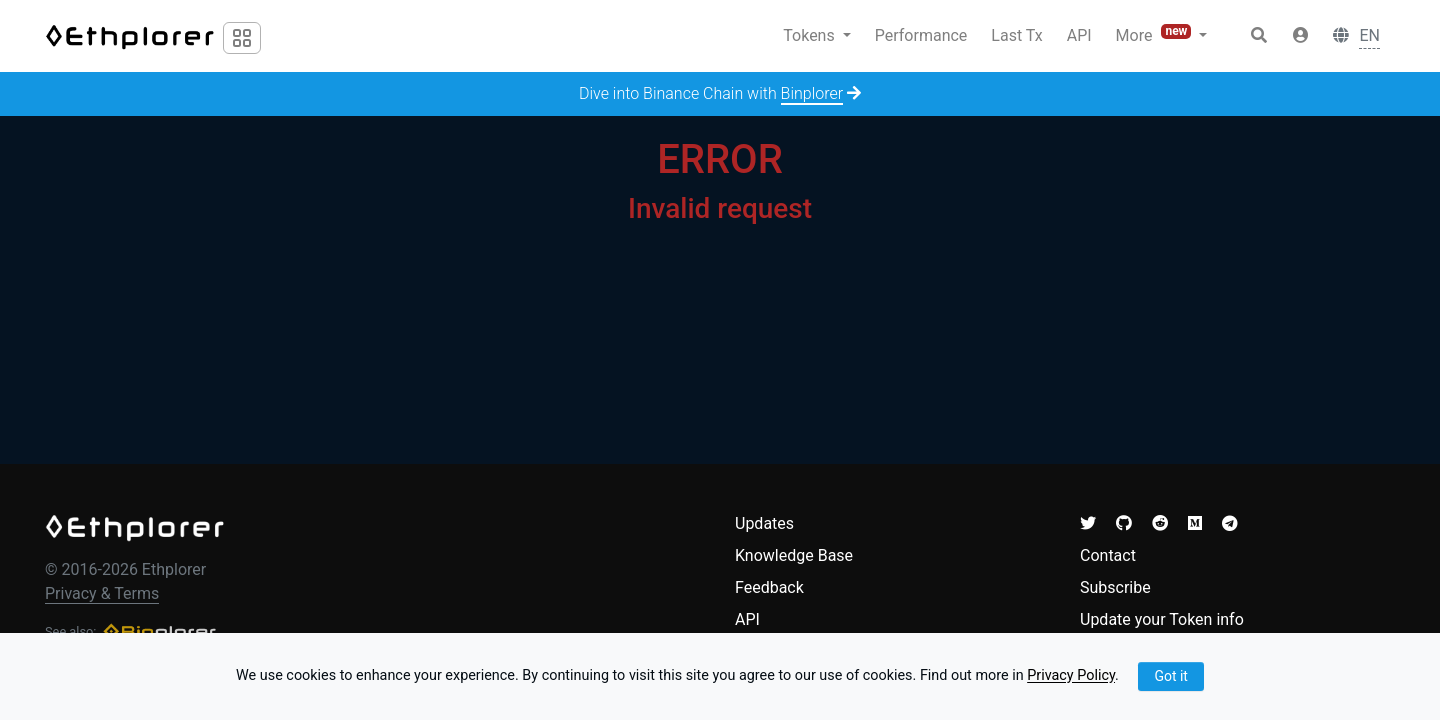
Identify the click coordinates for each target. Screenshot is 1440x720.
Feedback (769, 587)
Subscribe (1115, 587)
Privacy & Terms (102, 593)
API (1079, 35)
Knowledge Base (794, 555)
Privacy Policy (1071, 676)
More (1156, 34)
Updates (764, 523)
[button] (1301, 36)
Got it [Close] (1171, 676)
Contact (1108, 555)
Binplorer (812, 93)
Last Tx (1016, 35)
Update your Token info (1162, 619)
